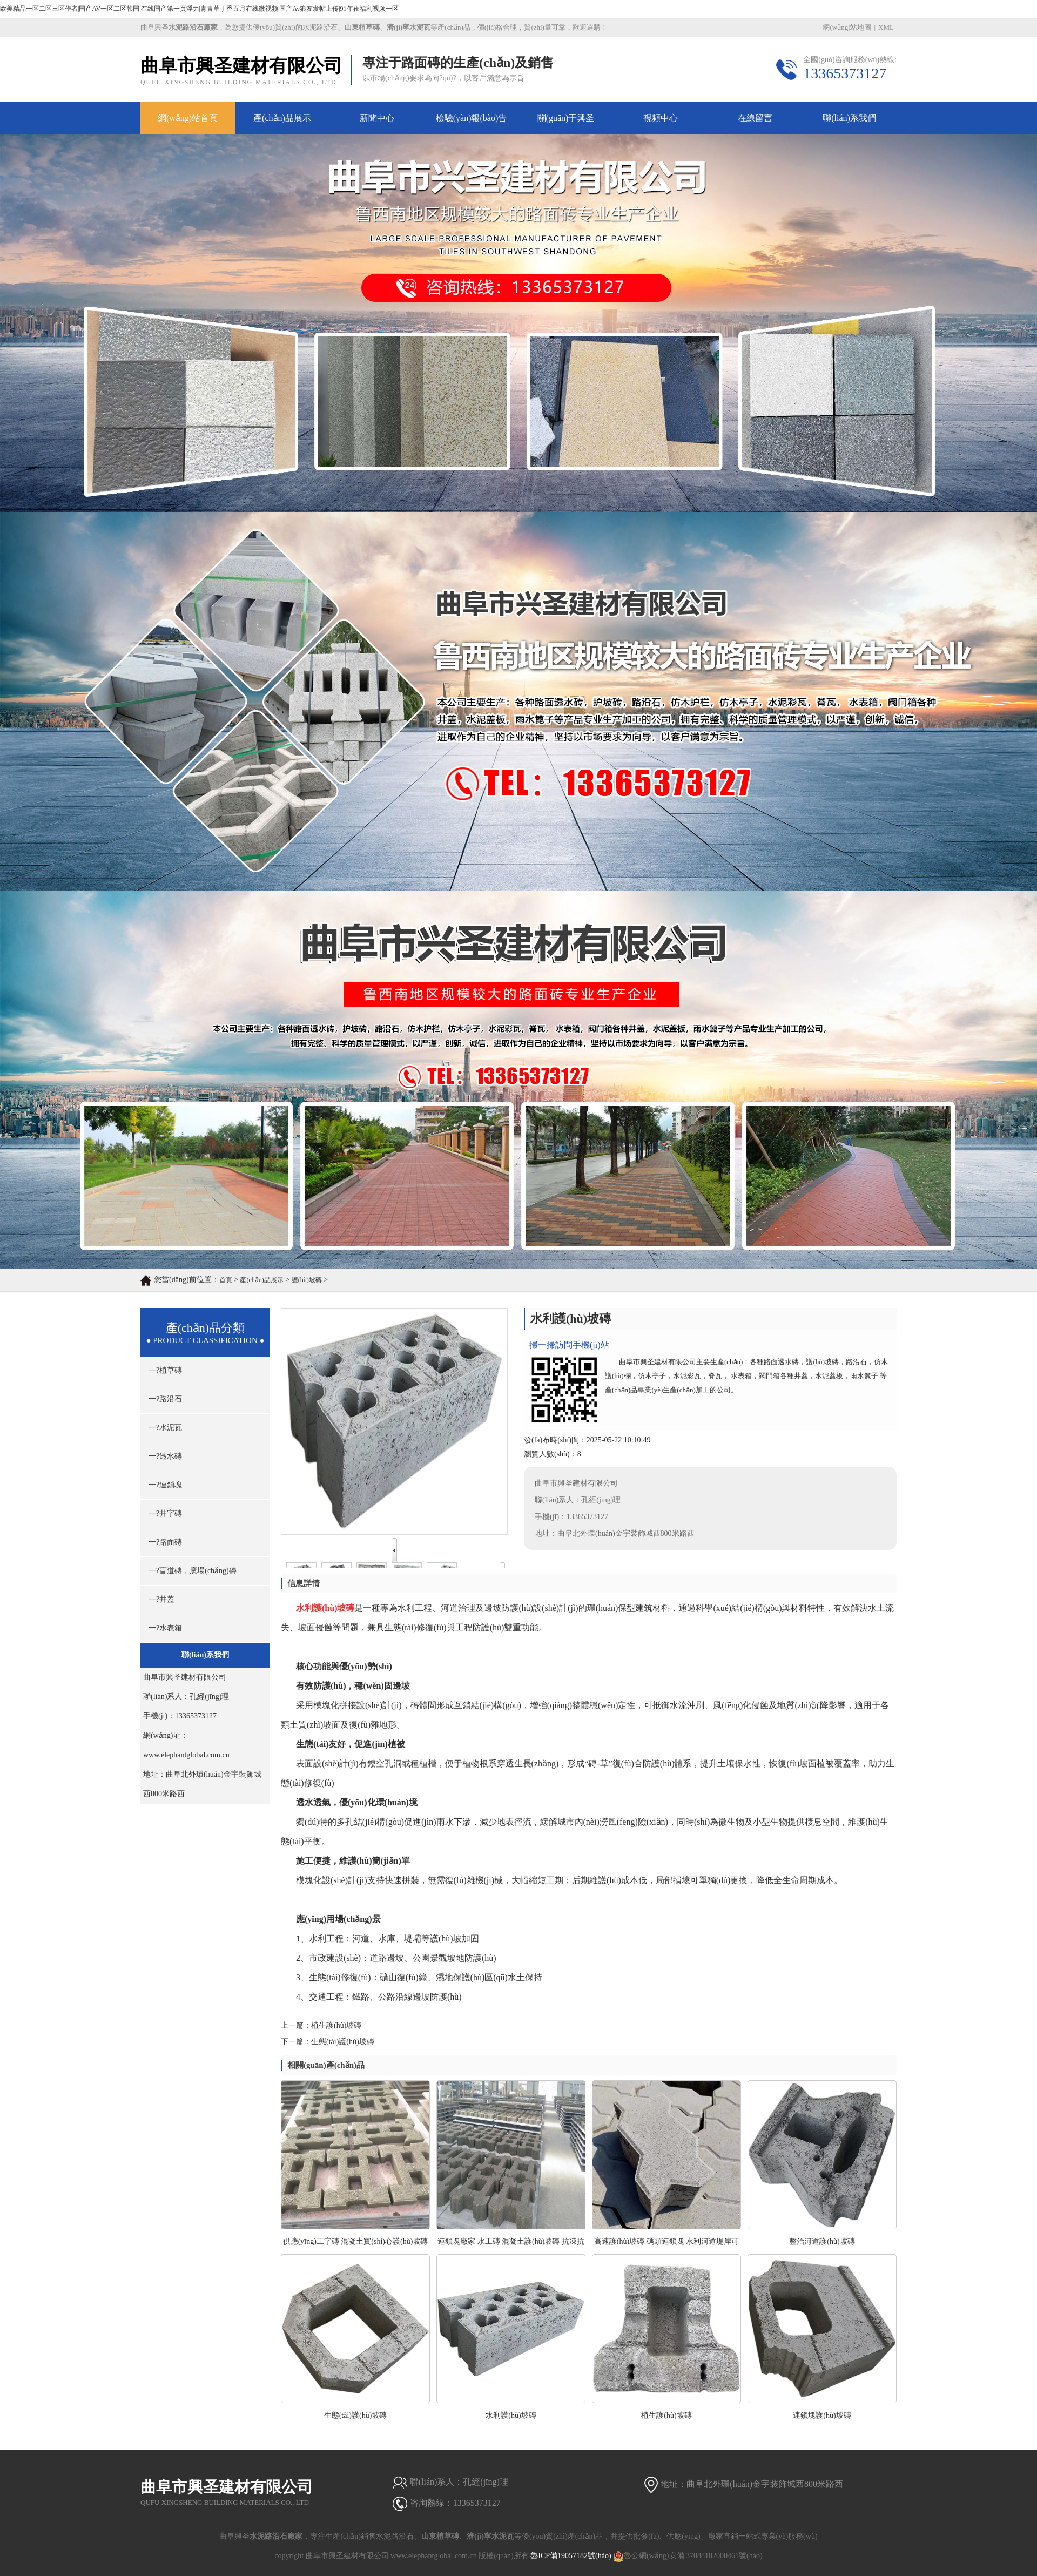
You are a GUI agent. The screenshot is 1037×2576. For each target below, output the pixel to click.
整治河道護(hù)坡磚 (821, 2241)
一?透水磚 (165, 1456)
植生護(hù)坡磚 (336, 2025)
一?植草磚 (165, 1370)
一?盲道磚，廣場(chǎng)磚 (193, 1571)
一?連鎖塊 (165, 1485)
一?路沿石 (165, 1399)
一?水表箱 (165, 1628)
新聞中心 (377, 118)
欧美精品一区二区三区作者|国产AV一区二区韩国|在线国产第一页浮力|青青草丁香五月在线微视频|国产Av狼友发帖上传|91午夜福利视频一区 (199, 8)
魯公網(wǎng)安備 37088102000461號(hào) (687, 2556)
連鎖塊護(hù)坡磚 (822, 2415)
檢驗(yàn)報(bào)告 (471, 118)
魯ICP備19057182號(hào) (570, 2556)
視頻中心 (660, 118)
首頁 (225, 1280)
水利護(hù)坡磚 (511, 2415)
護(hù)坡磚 (307, 1280)
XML (886, 27)
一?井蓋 (161, 1599)
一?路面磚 (165, 1542)
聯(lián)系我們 (849, 118)
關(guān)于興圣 (566, 118)
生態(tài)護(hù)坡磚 (342, 2042)
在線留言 (755, 118)
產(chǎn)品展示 (282, 118)
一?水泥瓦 (165, 1428)
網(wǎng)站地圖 (847, 27)
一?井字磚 (165, 1513)
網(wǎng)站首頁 (188, 118)
